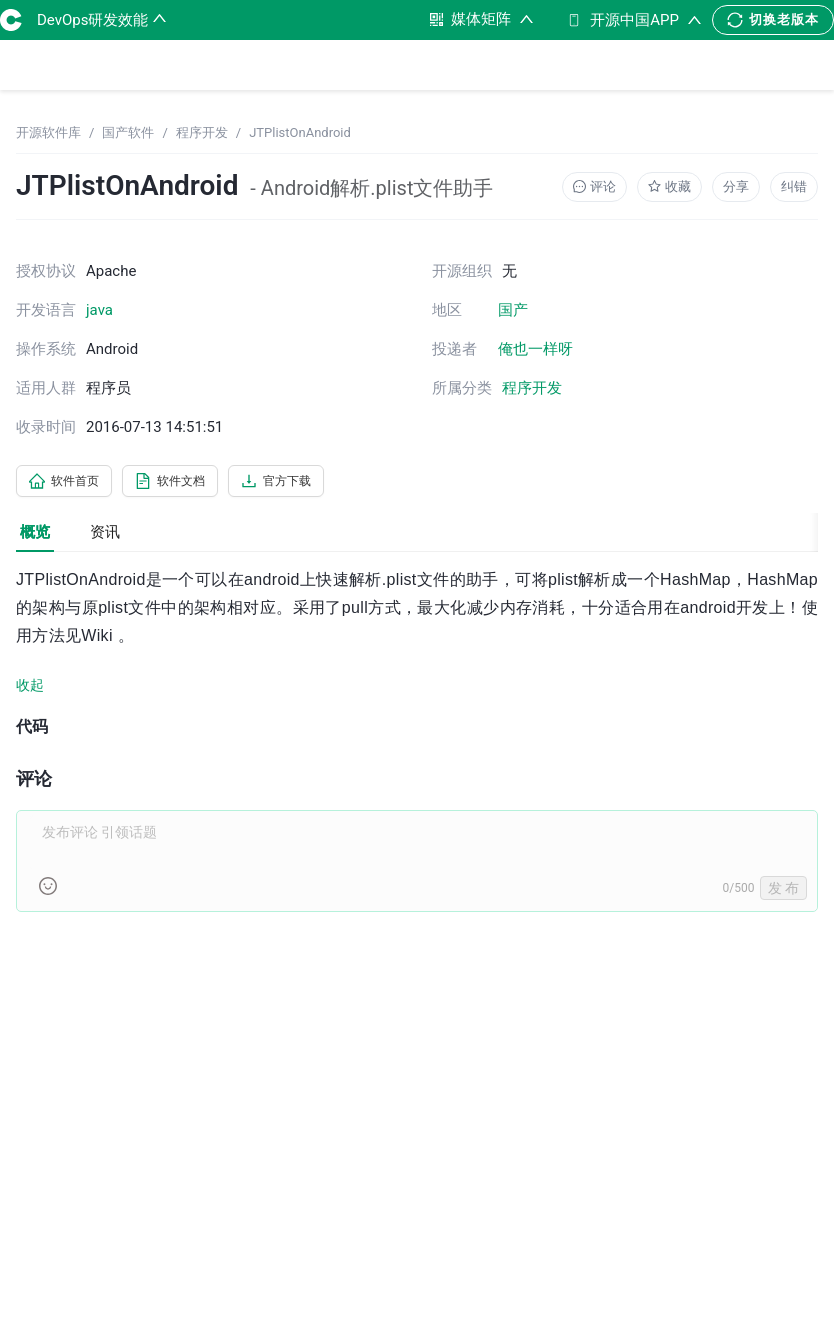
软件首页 (72, 483)
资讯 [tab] (105, 536)
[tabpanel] (417, 754)
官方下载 (316, 483)
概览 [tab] (35, 536)
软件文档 (194, 483)
